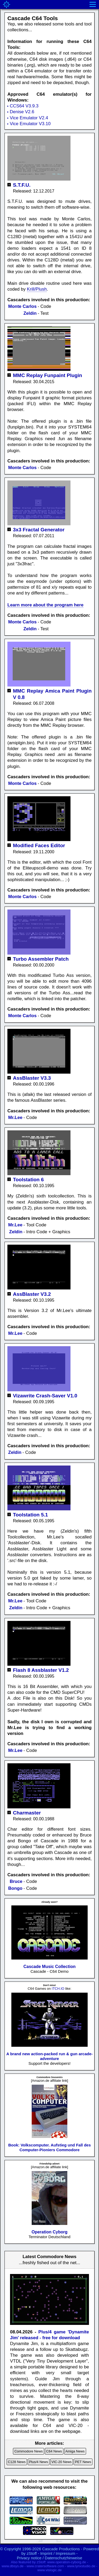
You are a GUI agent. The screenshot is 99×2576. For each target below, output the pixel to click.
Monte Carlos (22, 306)
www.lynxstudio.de (81, 2566)
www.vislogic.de (49, 2570)
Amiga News (75, 2451)
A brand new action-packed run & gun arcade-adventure (49, 2056)
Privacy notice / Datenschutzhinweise (49, 2558)
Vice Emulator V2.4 (29, 117)
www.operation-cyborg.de (66, 2562)
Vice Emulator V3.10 (30, 123)
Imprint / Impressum (57, 2553)
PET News (83, 2462)
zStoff (32, 2553)
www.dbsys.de (12, 2566)
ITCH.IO (58, 1989)
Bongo (15, 1888)
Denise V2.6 (22, 111)
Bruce (16, 1881)
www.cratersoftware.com (45, 2566)
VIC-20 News (61, 2462)
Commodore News (28, 2451)
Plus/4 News (38, 2462)
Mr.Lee (15, 1117)
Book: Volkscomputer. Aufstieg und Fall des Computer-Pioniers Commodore (49, 2147)
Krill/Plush (37, 289)
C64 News (54, 2451)
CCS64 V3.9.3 (24, 105)
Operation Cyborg (49, 2232)
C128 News (17, 2462)
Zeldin (30, 313)
